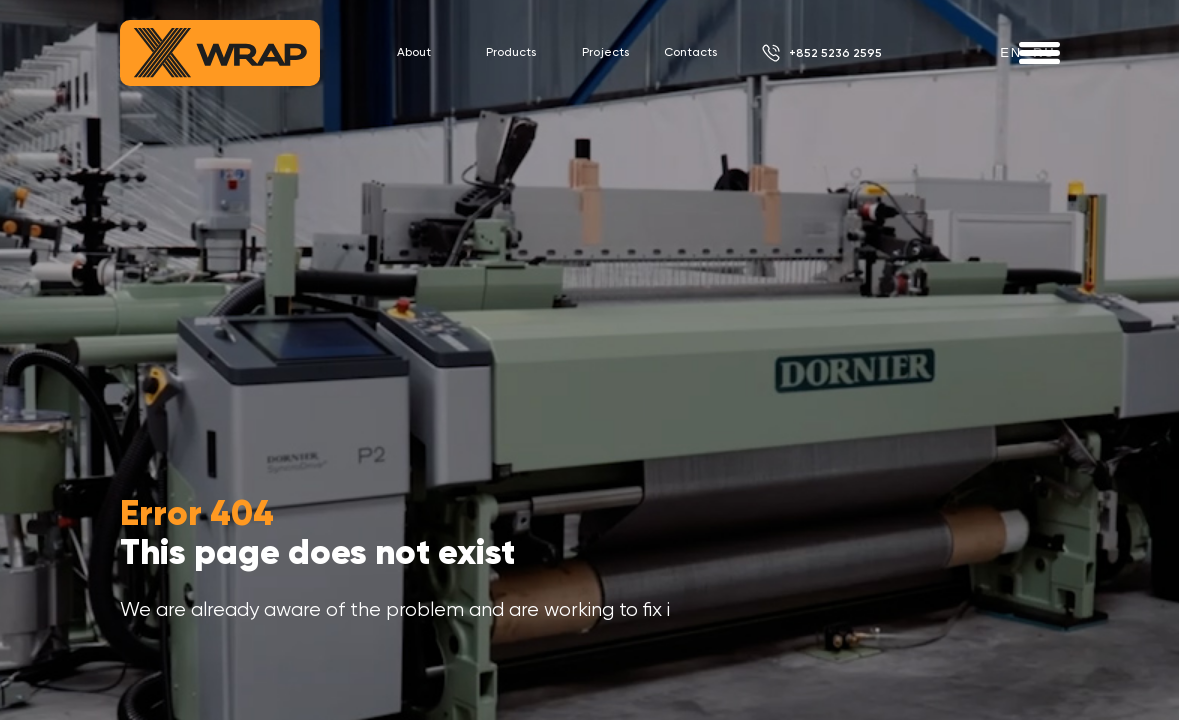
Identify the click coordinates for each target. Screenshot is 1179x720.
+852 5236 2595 (835, 53)
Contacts (690, 52)
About (414, 52)
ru (1044, 52)
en (1011, 52)
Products (511, 52)
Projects (605, 52)
